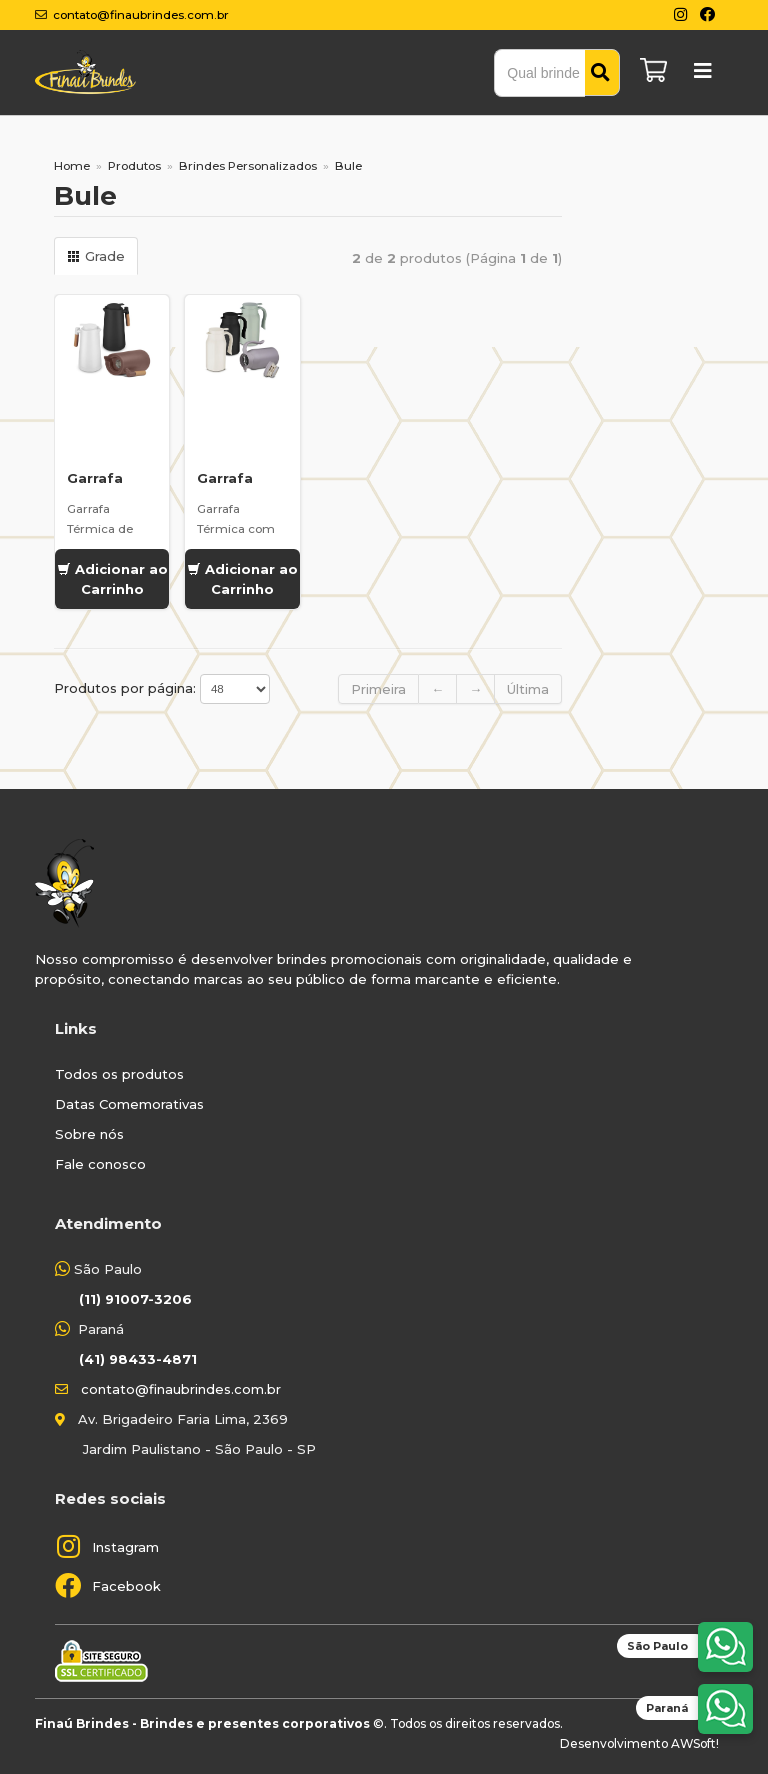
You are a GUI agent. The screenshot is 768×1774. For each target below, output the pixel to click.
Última (528, 689)
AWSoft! (695, 1743)
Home (72, 166)
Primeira (378, 689)
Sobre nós (89, 1134)
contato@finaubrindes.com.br (181, 1389)
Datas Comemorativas (129, 1104)
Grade (96, 256)
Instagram (125, 1547)
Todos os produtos (119, 1074)
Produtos (134, 166)
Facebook (126, 1586)
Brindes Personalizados (248, 166)
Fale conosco (100, 1164)
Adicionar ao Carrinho (112, 579)
